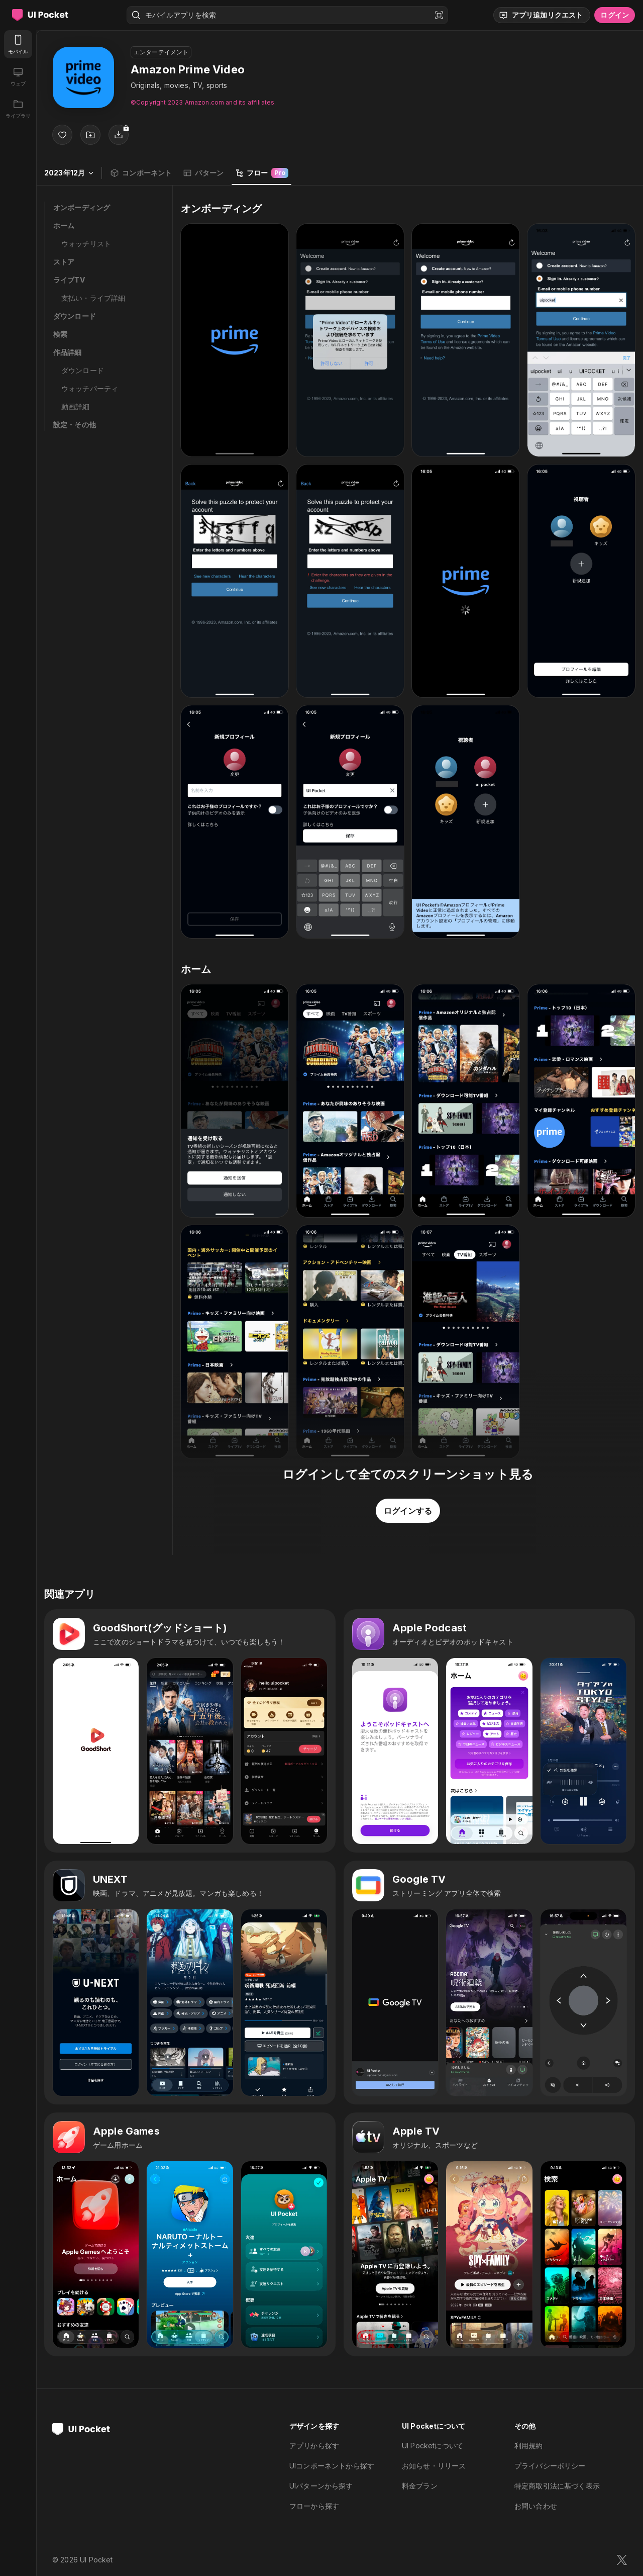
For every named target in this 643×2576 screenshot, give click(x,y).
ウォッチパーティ (89, 388)
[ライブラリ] (18, 109)
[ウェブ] (18, 76)
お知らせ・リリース (434, 2465)
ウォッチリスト (86, 243)
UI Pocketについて (432, 2445)
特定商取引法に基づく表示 (557, 2485)
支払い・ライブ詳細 (93, 298)
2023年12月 (69, 172)
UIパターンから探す (321, 2485)
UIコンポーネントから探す (331, 2465)
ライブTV (69, 279)
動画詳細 (75, 406)
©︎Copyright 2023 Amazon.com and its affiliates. (203, 102)
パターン (203, 172)
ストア (63, 261)
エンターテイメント (161, 52)
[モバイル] (18, 44)
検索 (60, 334)
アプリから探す (314, 2445)
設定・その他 (74, 424)
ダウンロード (74, 316)
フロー (261, 173)
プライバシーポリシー (550, 2465)
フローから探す (314, 2506)
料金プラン (420, 2485)
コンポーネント (141, 172)
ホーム (63, 225)
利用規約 (528, 2445)
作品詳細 (67, 352)
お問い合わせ (535, 2506)
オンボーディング (81, 207)
